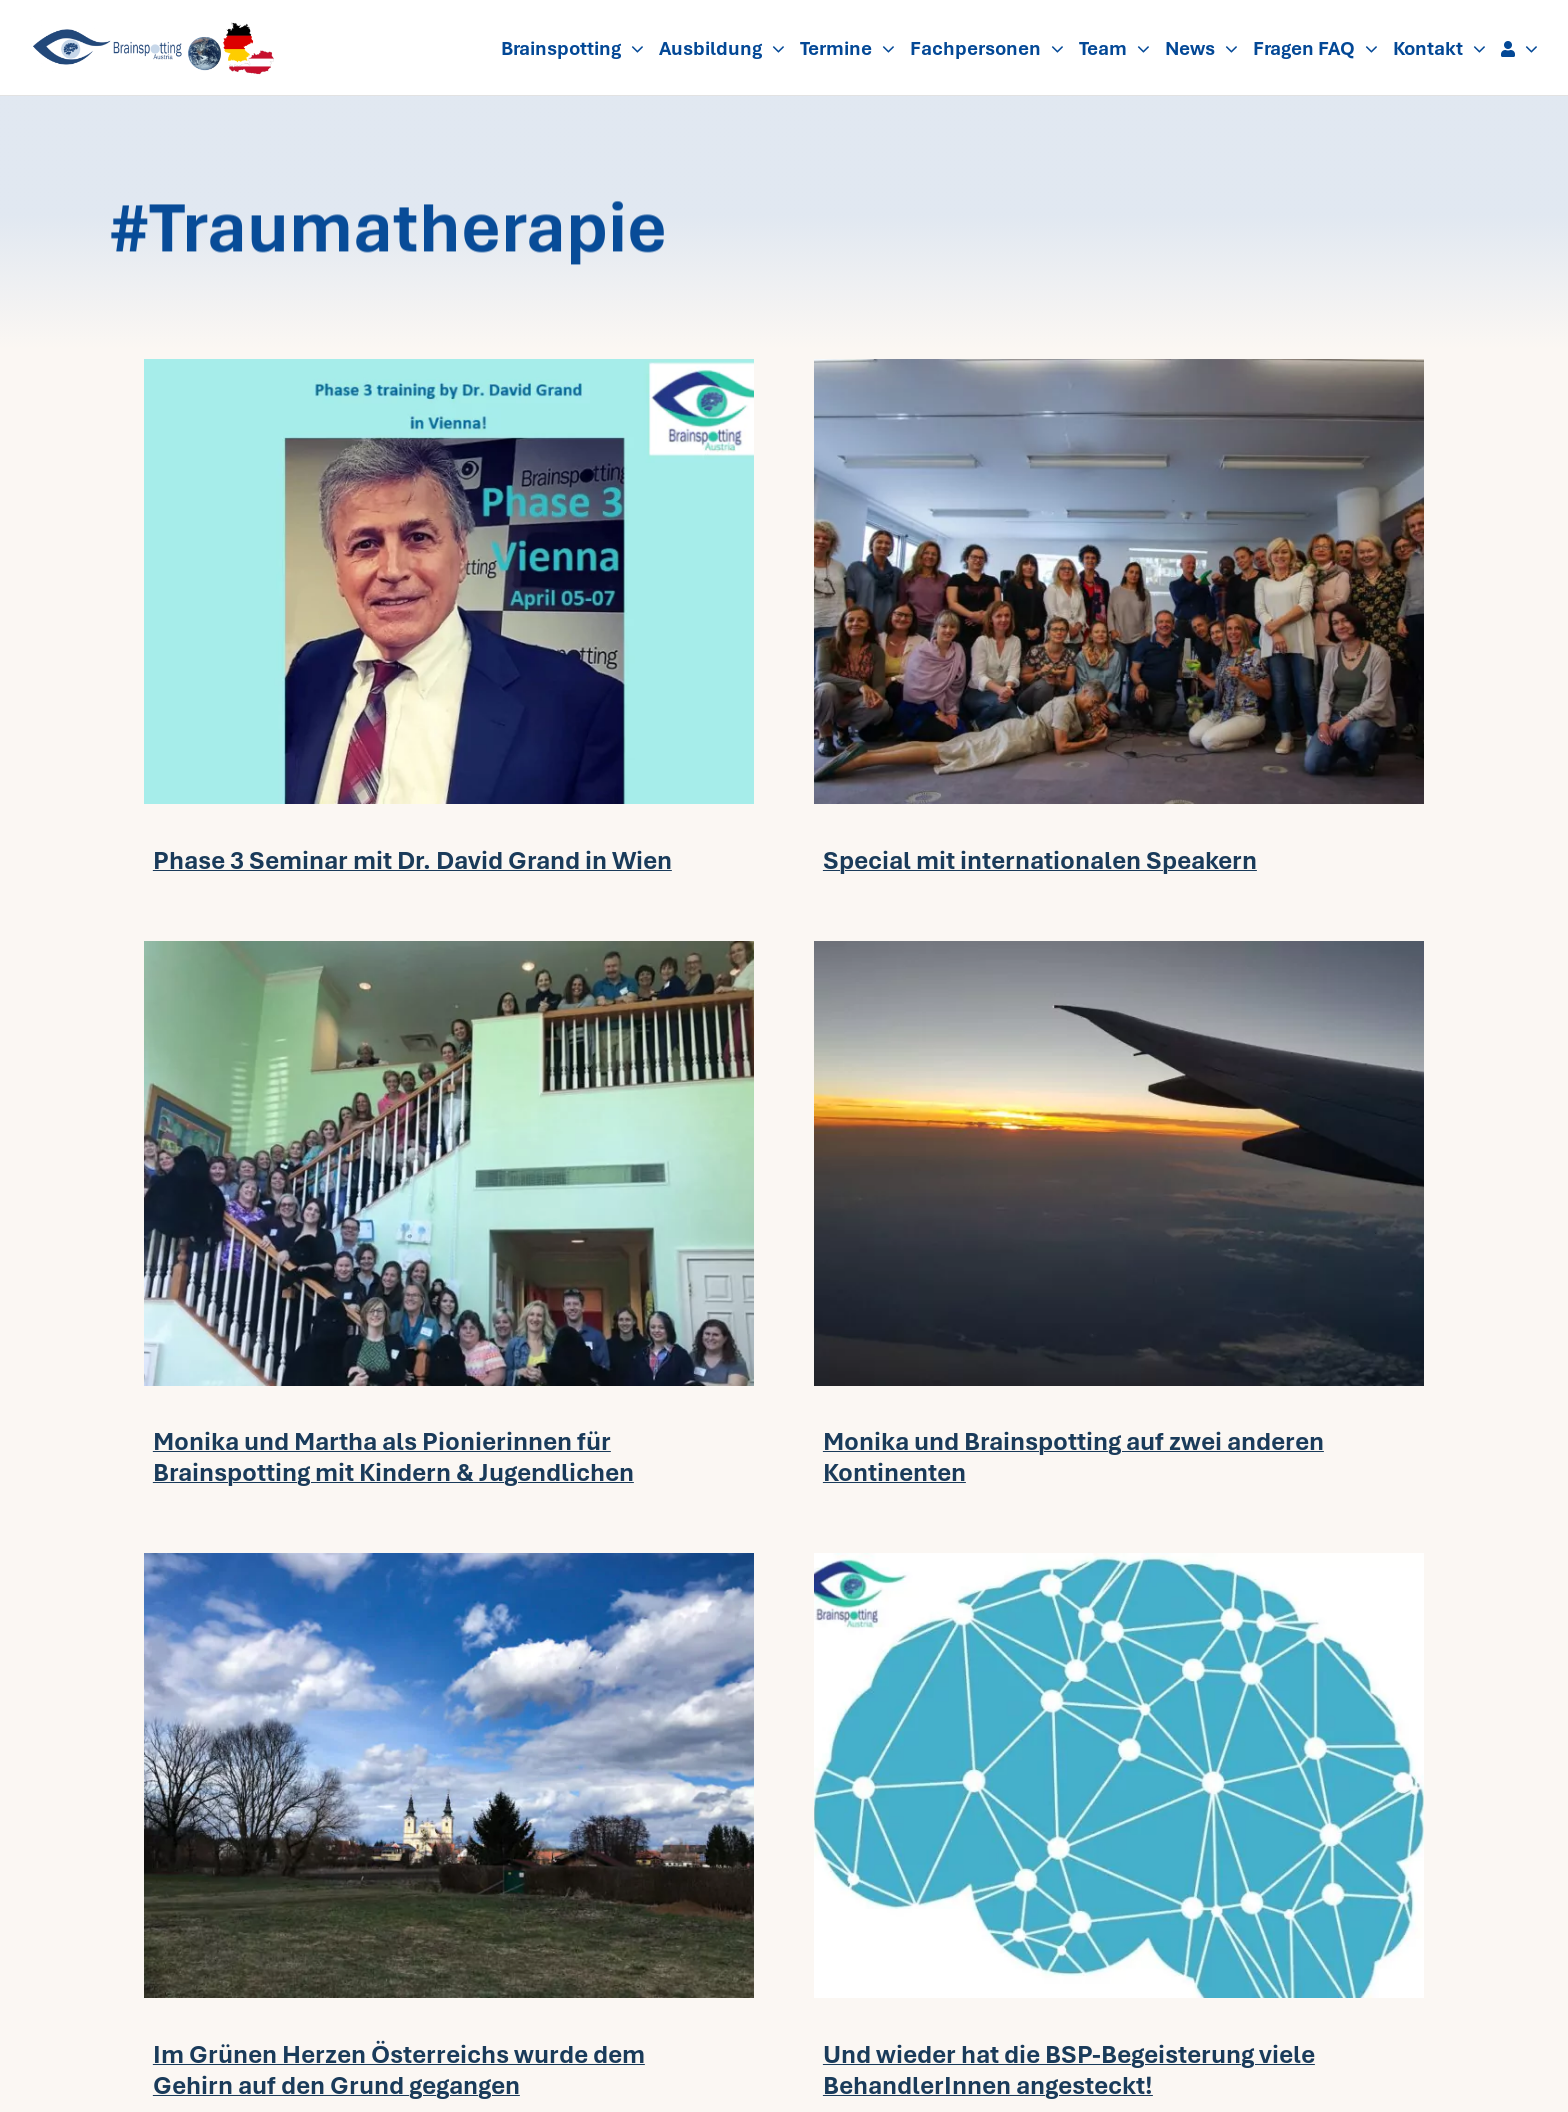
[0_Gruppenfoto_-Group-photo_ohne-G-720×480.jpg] (1119, 368)
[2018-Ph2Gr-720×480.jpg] (449, 1562)
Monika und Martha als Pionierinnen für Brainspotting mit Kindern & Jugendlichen (393, 1457)
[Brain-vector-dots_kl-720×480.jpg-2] (1119, 1562)
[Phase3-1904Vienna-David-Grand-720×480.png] (449, 368)
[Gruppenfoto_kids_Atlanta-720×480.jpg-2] (449, 950)
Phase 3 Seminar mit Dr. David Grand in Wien (412, 860)
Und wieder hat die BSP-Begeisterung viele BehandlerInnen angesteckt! (1069, 2070)
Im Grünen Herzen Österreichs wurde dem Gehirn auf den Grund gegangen (399, 2070)
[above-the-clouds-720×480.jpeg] (1119, 950)
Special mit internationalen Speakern (1040, 860)
